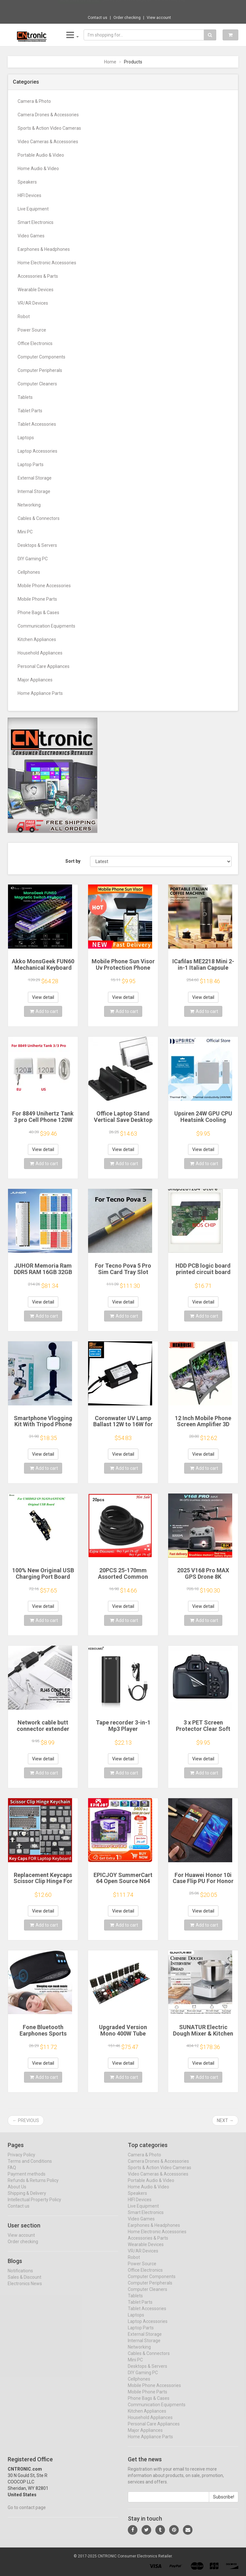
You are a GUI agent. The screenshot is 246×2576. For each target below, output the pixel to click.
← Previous (25, 2120)
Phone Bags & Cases (38, 612)
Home (110, 61)
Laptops (26, 437)
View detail (43, 997)
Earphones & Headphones (44, 249)
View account (159, 17)
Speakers (27, 182)
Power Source (32, 330)
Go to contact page (27, 2512)
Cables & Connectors (39, 518)
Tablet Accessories (37, 424)
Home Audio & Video (38, 168)
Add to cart (44, 1011)
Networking (29, 504)
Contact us (97, 17)
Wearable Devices (35, 289)
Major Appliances (35, 679)
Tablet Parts (30, 410)
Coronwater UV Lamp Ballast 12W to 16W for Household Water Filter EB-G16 (123, 1427)
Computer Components (41, 356)
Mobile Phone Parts (37, 599)
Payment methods (26, 2179)
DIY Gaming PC (33, 558)
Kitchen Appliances (37, 639)
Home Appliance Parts (40, 693)
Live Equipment (33, 208)
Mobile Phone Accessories (44, 585)
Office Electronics (35, 343)
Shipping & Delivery (27, 2198)
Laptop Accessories (37, 451)
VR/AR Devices (33, 303)
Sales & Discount (24, 2282)
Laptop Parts (31, 464)
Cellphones (29, 572)
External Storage (35, 478)
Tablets (25, 397)
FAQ (12, 2173)
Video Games (31, 235)
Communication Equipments (46, 626)
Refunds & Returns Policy (33, 2185)
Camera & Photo (34, 101)
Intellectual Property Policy (34, 2205)
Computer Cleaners (37, 383)
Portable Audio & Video (41, 155)
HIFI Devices (29, 195)
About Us (17, 2192)
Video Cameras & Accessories (48, 141)
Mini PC (25, 531)
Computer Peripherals (40, 370)
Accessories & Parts (38, 276)
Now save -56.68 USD (79, 6)
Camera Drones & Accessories (48, 114)
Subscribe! (223, 2502)
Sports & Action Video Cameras (49, 128)
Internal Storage (34, 491)
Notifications (20, 2276)
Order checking (127, 17)
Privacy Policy (21, 2160)
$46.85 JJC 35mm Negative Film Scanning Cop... (145, 6)
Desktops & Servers (37, 545)
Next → (225, 2120)
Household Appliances (40, 652)
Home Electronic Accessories (47, 262)
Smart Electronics (35, 222)
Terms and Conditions (30, 2166)
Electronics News (25, 2289)
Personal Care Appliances (44, 666)
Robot (24, 316)
